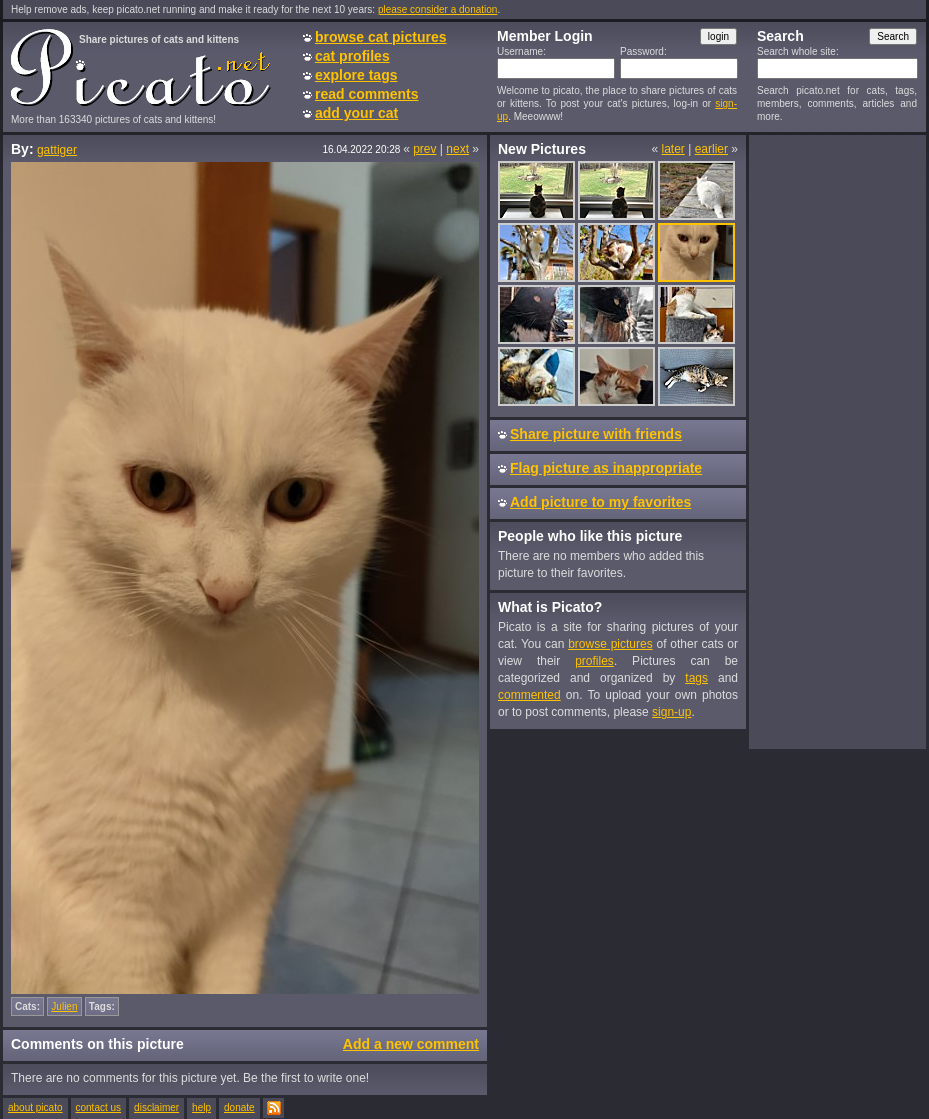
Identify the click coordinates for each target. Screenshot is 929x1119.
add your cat (356, 113)
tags (696, 678)
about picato (35, 1107)
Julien (64, 1006)
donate (239, 1107)
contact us (99, 1107)
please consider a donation (438, 9)
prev (424, 149)
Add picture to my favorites (600, 502)
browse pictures (610, 644)
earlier (711, 149)
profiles (594, 661)
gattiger (57, 150)
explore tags (356, 75)
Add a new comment (411, 1044)
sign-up (671, 712)
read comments (366, 94)
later (672, 149)
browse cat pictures (381, 37)
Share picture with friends (596, 434)
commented (529, 695)
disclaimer (156, 1107)
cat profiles (352, 56)
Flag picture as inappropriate (606, 468)
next (457, 149)
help (201, 1107)
